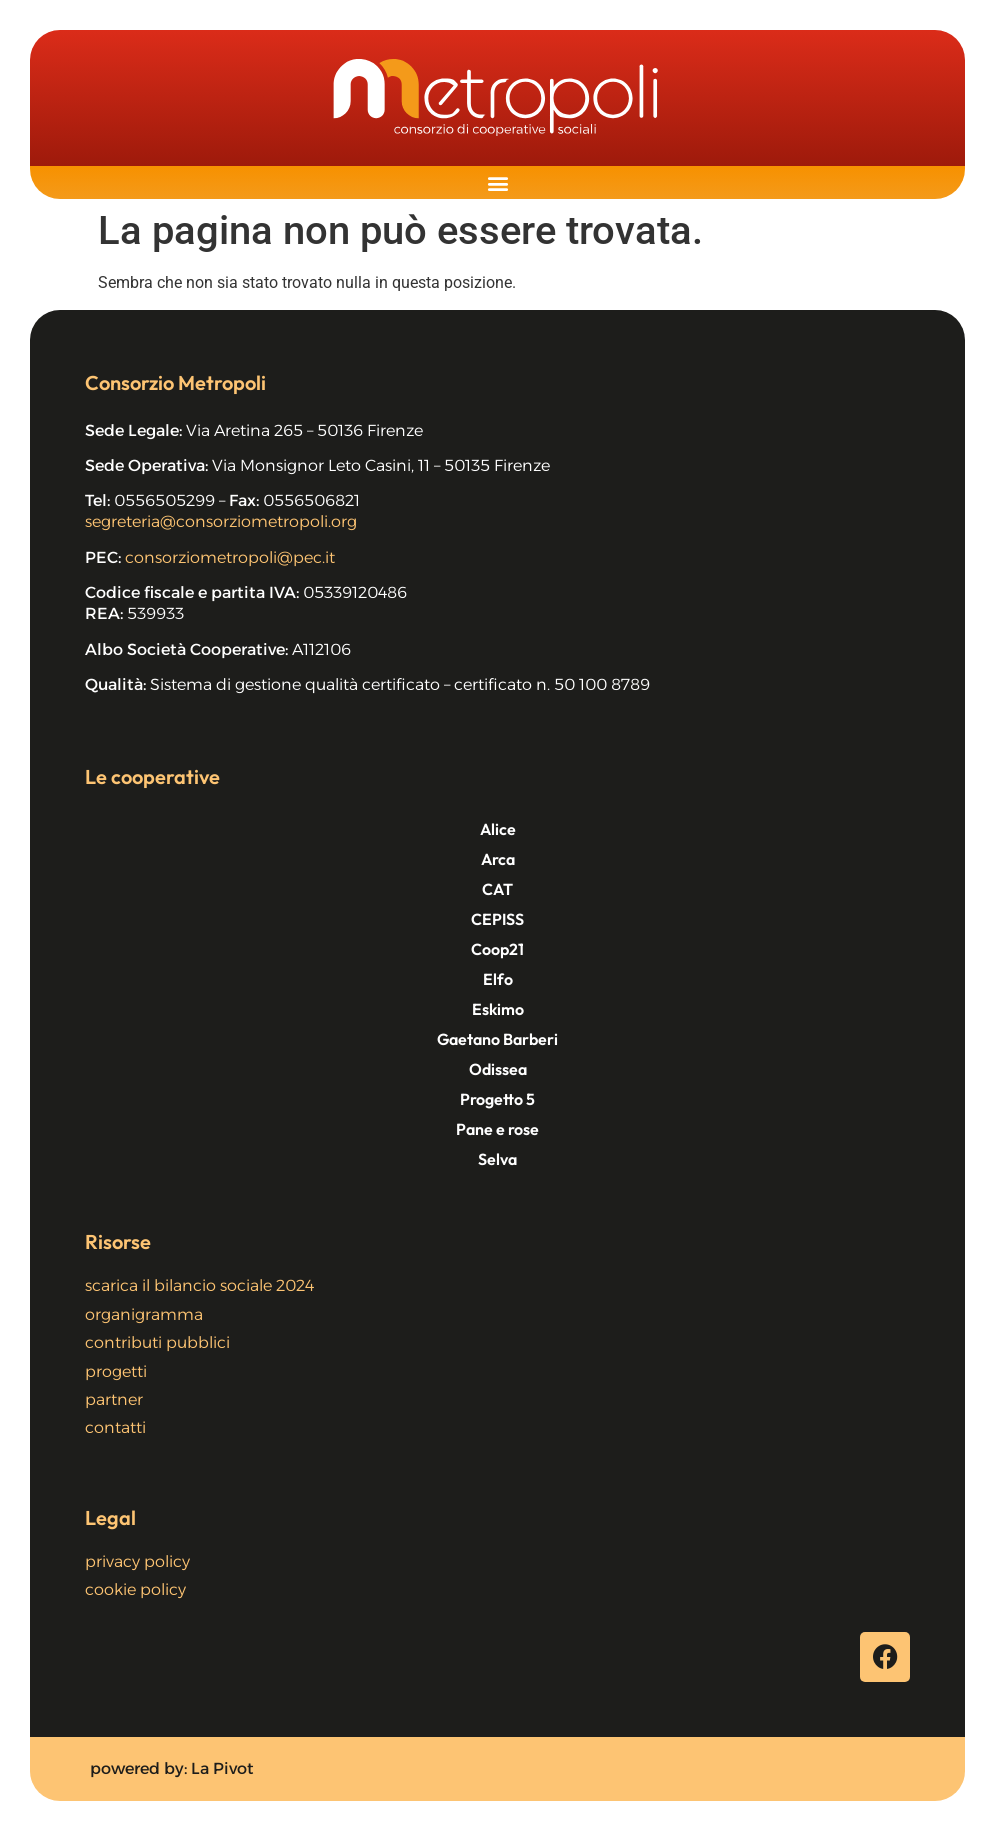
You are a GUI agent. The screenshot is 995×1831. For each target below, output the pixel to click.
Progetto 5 (497, 1099)
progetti (116, 1371)
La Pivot (222, 1768)
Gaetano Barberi (497, 1039)
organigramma (144, 1314)
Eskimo (498, 1009)
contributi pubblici (157, 1342)
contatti (115, 1427)
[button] (497, 182)
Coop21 (497, 949)
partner (114, 1399)
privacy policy (137, 1561)
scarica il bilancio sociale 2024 (199, 1285)
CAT (497, 889)
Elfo (498, 979)
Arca (498, 859)
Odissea (498, 1069)
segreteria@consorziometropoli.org (221, 521)
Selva (497, 1159)
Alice (498, 829)
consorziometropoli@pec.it (230, 557)
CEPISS (497, 919)
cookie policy (135, 1589)
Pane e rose (497, 1129)
